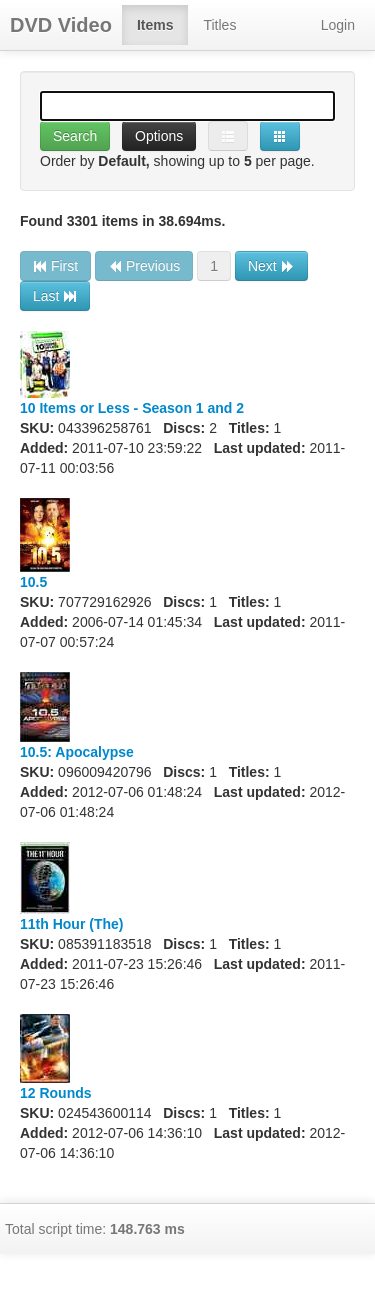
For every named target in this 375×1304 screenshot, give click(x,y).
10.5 (33, 582)
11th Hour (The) (71, 924)
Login (338, 25)
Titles (219, 25)
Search (75, 136)
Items (155, 25)
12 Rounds (56, 1093)
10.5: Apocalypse (77, 752)
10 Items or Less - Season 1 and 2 (132, 408)
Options (159, 136)
